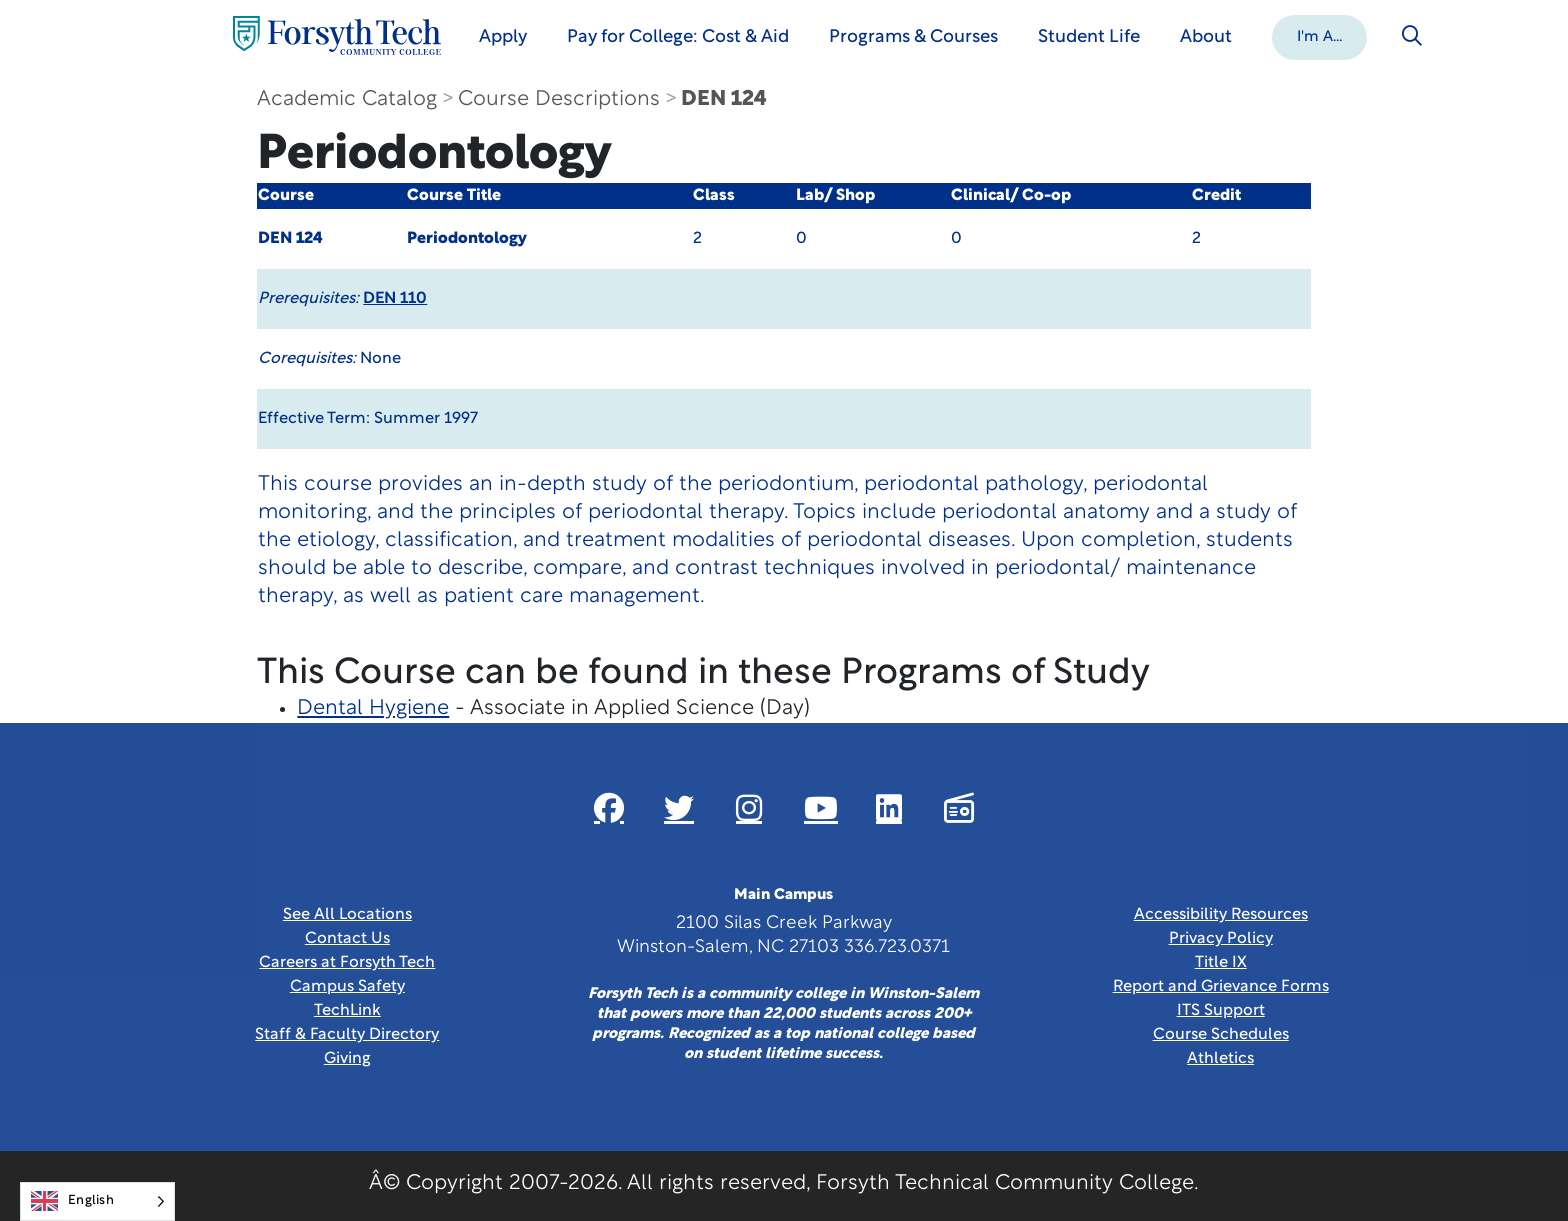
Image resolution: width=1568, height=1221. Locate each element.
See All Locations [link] (347, 915)
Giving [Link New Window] (347, 1059)
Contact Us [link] (347, 939)
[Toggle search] (1412, 36)
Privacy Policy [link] (1221, 939)
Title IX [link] (1221, 963)
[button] (1319, 36)
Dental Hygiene (373, 708)
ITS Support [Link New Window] (1221, 1011)
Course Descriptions (559, 99)
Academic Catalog (347, 99)
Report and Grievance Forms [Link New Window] (1221, 987)
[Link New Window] (609, 808)
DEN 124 (724, 99)
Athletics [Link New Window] (1220, 1059)
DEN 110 (395, 299)
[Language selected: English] (97, 1201)
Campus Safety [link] (347, 987)
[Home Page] (337, 35)
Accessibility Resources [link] (1221, 915)
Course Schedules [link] (1221, 1035)
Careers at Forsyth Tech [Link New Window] (347, 963)
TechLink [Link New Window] (347, 1011)
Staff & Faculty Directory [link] (347, 1035)
